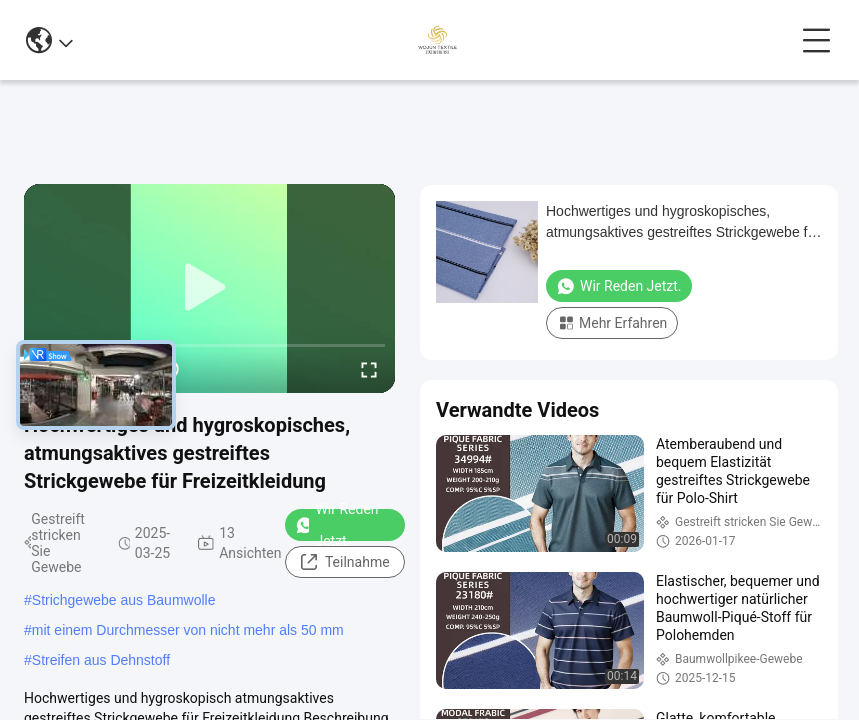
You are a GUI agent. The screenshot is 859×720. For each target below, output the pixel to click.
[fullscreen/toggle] (369, 369)
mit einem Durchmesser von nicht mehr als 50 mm (188, 630)
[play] (210, 288)
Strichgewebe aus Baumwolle (124, 600)
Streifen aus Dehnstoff (101, 660)
